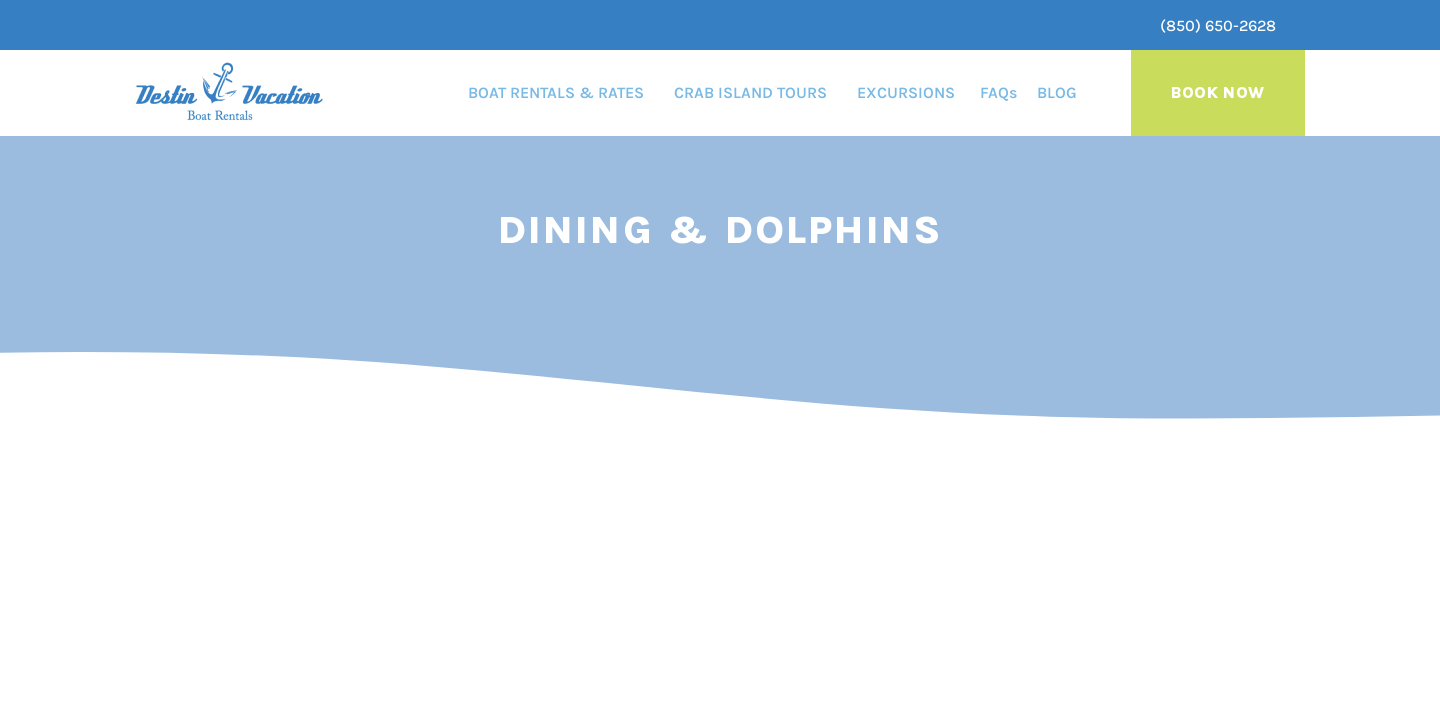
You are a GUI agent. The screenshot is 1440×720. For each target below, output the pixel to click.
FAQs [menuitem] (998, 92)
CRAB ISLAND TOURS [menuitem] (750, 92)
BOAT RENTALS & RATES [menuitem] (556, 92)
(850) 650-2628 (1218, 25)
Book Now (1218, 92)
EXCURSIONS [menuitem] (906, 92)
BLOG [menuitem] (1057, 92)
